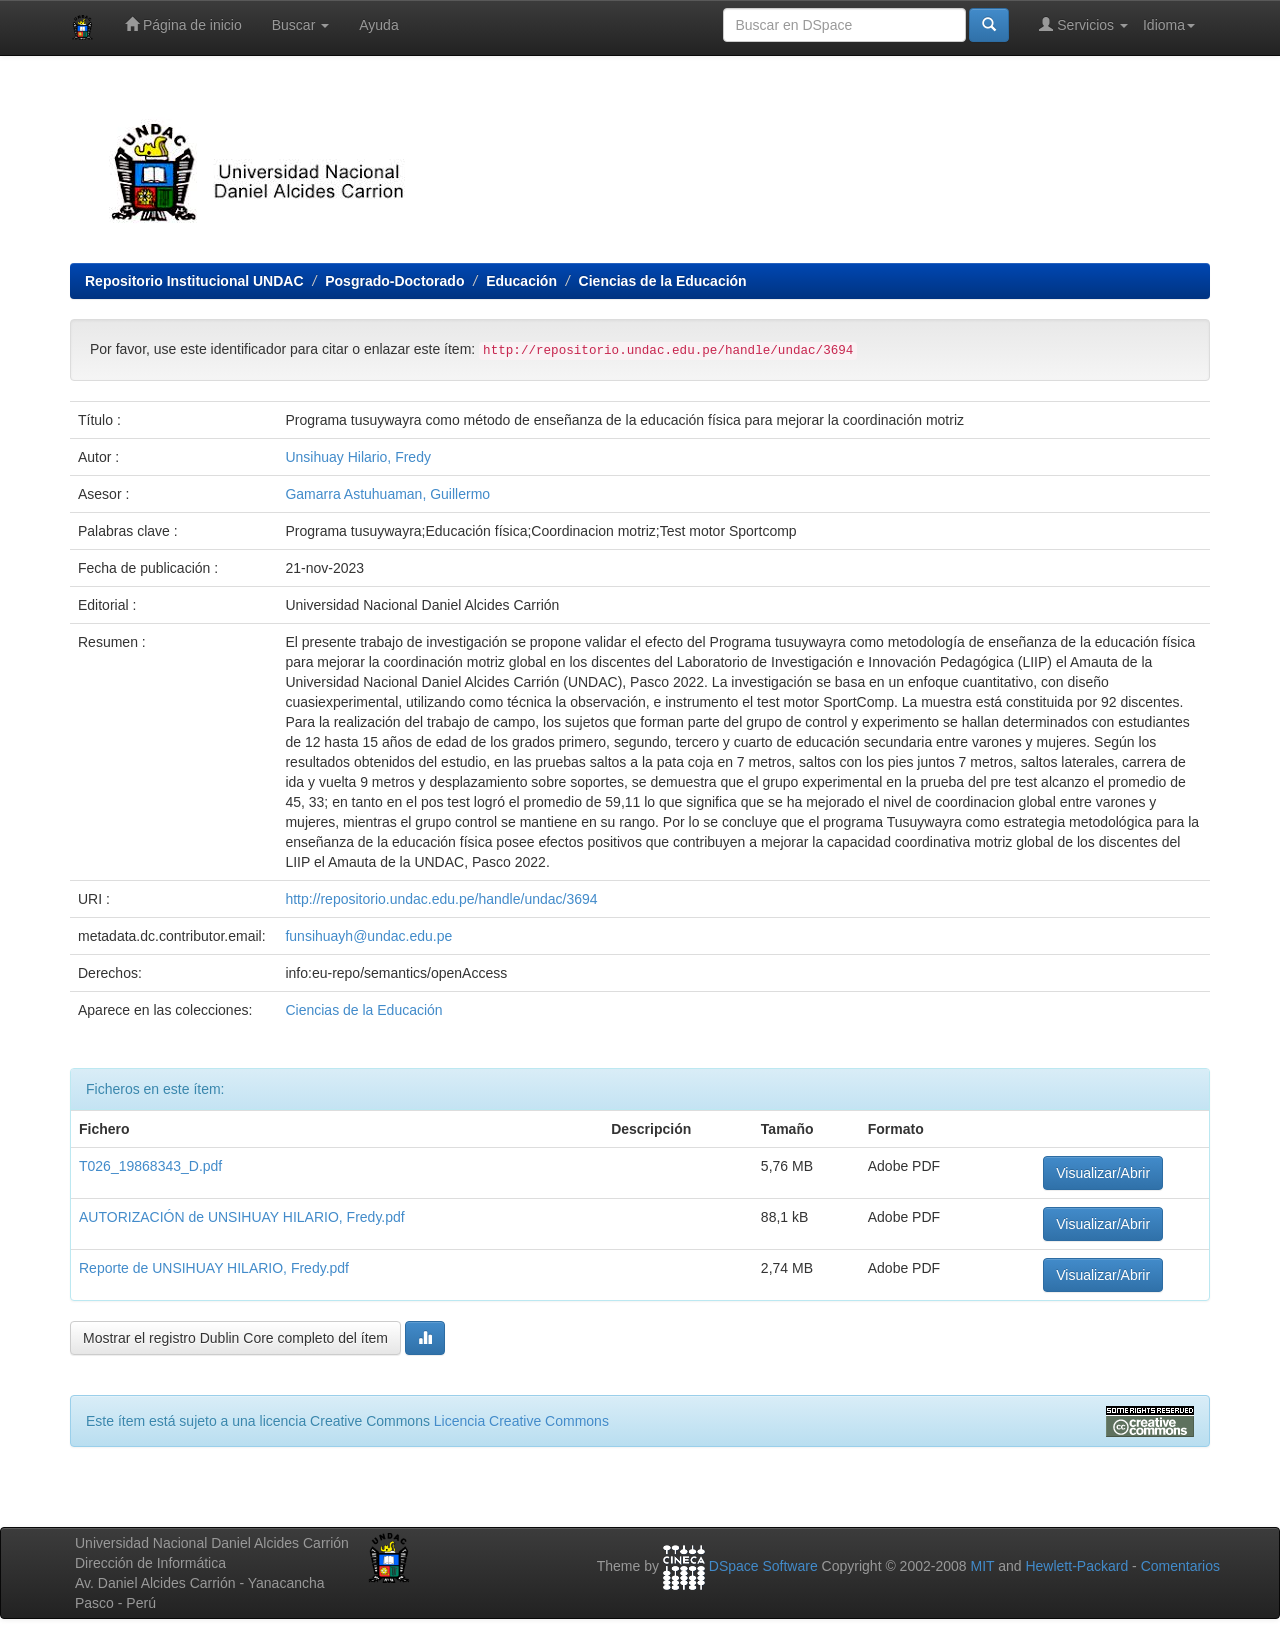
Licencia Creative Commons (521, 1421)
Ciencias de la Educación (663, 281)
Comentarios (1180, 1566)
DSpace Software (763, 1566)
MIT (982, 1566)
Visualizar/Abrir (1103, 1173)
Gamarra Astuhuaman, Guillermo (387, 494)
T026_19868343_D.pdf (150, 1166)
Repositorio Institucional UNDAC (194, 281)
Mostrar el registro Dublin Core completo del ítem (235, 1338)
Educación (521, 281)
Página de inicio (183, 24)
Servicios (1083, 24)
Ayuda (378, 25)
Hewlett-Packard (1076, 1566)
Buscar (300, 25)
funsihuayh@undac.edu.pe (368, 936)
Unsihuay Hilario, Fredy (358, 457)
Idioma (1169, 25)
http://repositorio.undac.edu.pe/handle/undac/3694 (441, 899)
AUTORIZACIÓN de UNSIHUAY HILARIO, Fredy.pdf (242, 1217)
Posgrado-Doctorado (394, 281)
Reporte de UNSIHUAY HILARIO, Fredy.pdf (214, 1268)
